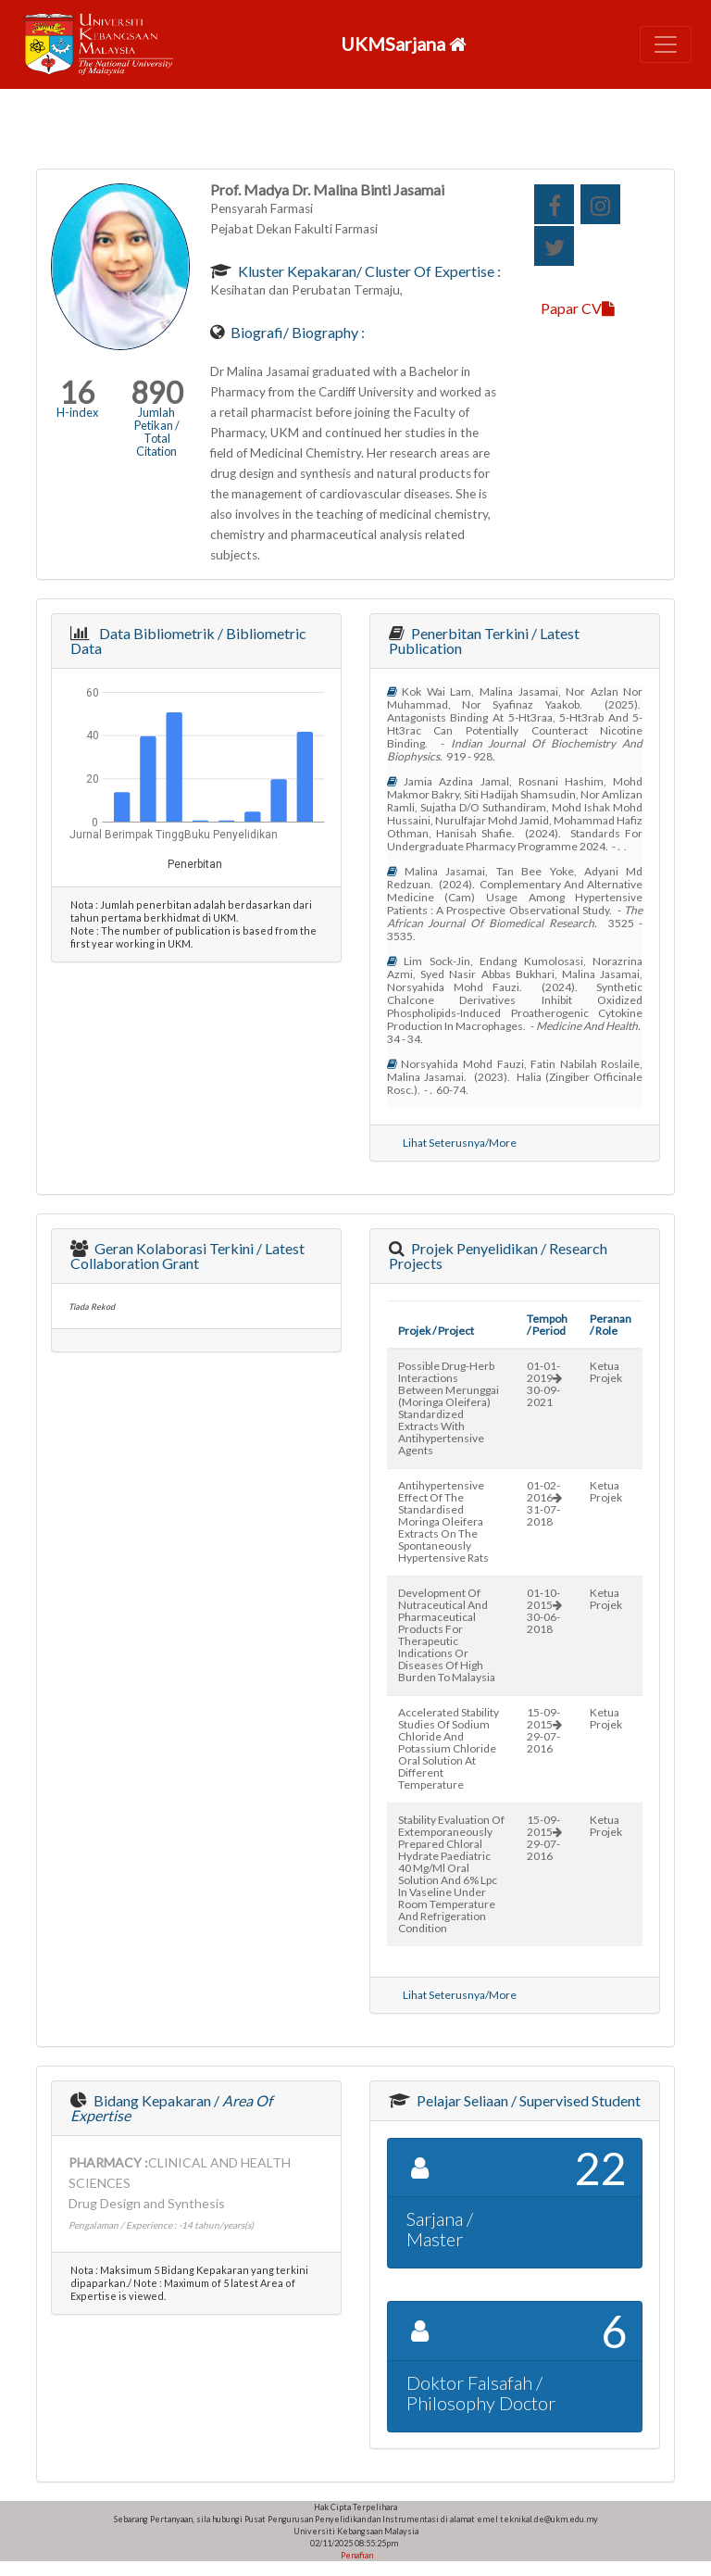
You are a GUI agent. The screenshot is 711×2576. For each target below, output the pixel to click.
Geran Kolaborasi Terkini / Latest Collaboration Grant (187, 1255)
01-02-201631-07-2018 (544, 1503)
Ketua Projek (606, 1372)
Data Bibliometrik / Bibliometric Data (188, 640)
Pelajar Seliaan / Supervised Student (527, 2100)
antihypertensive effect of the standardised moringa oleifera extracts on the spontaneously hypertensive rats (443, 1521)
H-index (77, 412)
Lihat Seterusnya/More (460, 1143)
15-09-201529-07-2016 (544, 1730)
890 (157, 392)
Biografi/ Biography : (296, 332)
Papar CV (578, 308)
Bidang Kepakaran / (171, 2108)
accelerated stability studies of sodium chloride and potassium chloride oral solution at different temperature (448, 1748)
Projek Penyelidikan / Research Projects (498, 1255)
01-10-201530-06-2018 (544, 1611)
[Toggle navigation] (666, 44)
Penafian (356, 2555)
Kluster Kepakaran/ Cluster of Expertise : (368, 271)
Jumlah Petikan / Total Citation (157, 432)
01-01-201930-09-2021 (544, 1384)
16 (76, 392)
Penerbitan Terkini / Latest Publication (484, 640)
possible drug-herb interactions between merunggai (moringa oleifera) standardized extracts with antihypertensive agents (448, 1408)
